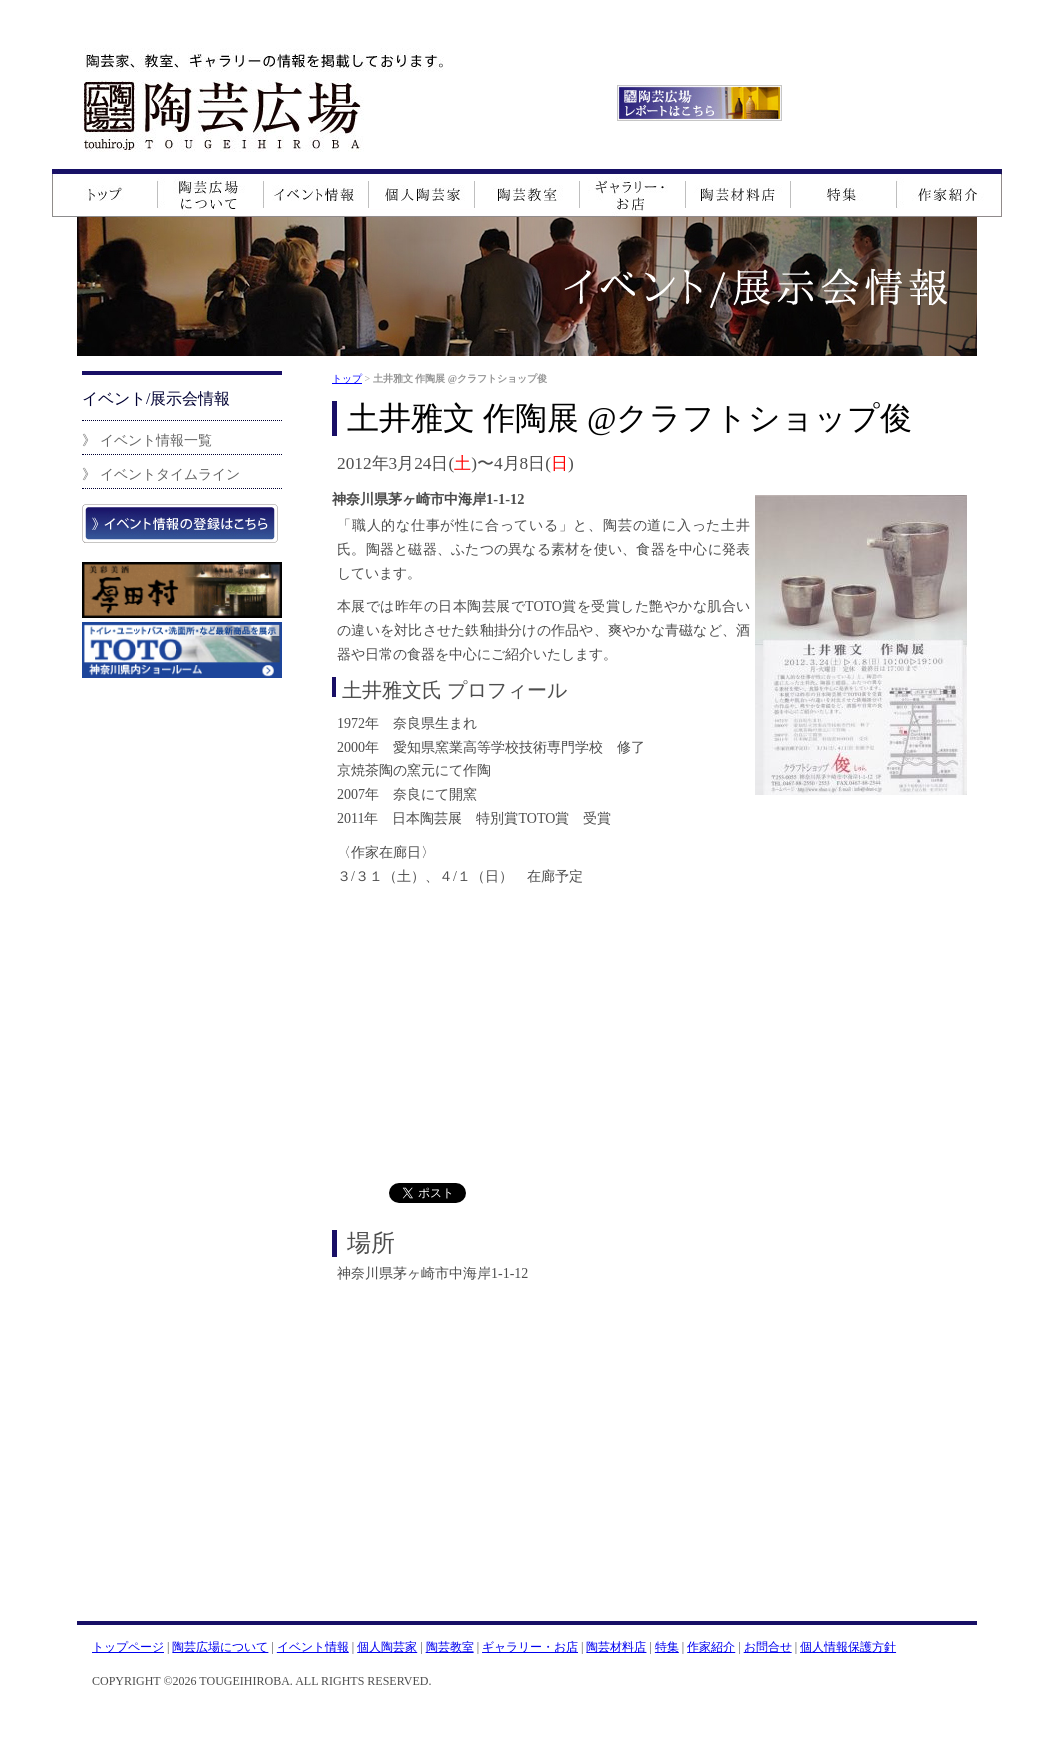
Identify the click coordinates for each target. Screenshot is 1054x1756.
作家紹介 (711, 1647)
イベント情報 (313, 1647)
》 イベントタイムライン (161, 474)
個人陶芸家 (387, 1647)
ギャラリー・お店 (530, 1647)
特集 (667, 1647)
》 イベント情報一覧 (147, 440)
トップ (347, 378)
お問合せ (768, 1647)
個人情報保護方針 (848, 1647)
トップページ (128, 1647)
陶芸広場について (220, 1647)
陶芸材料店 (616, 1647)
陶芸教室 (450, 1647)
